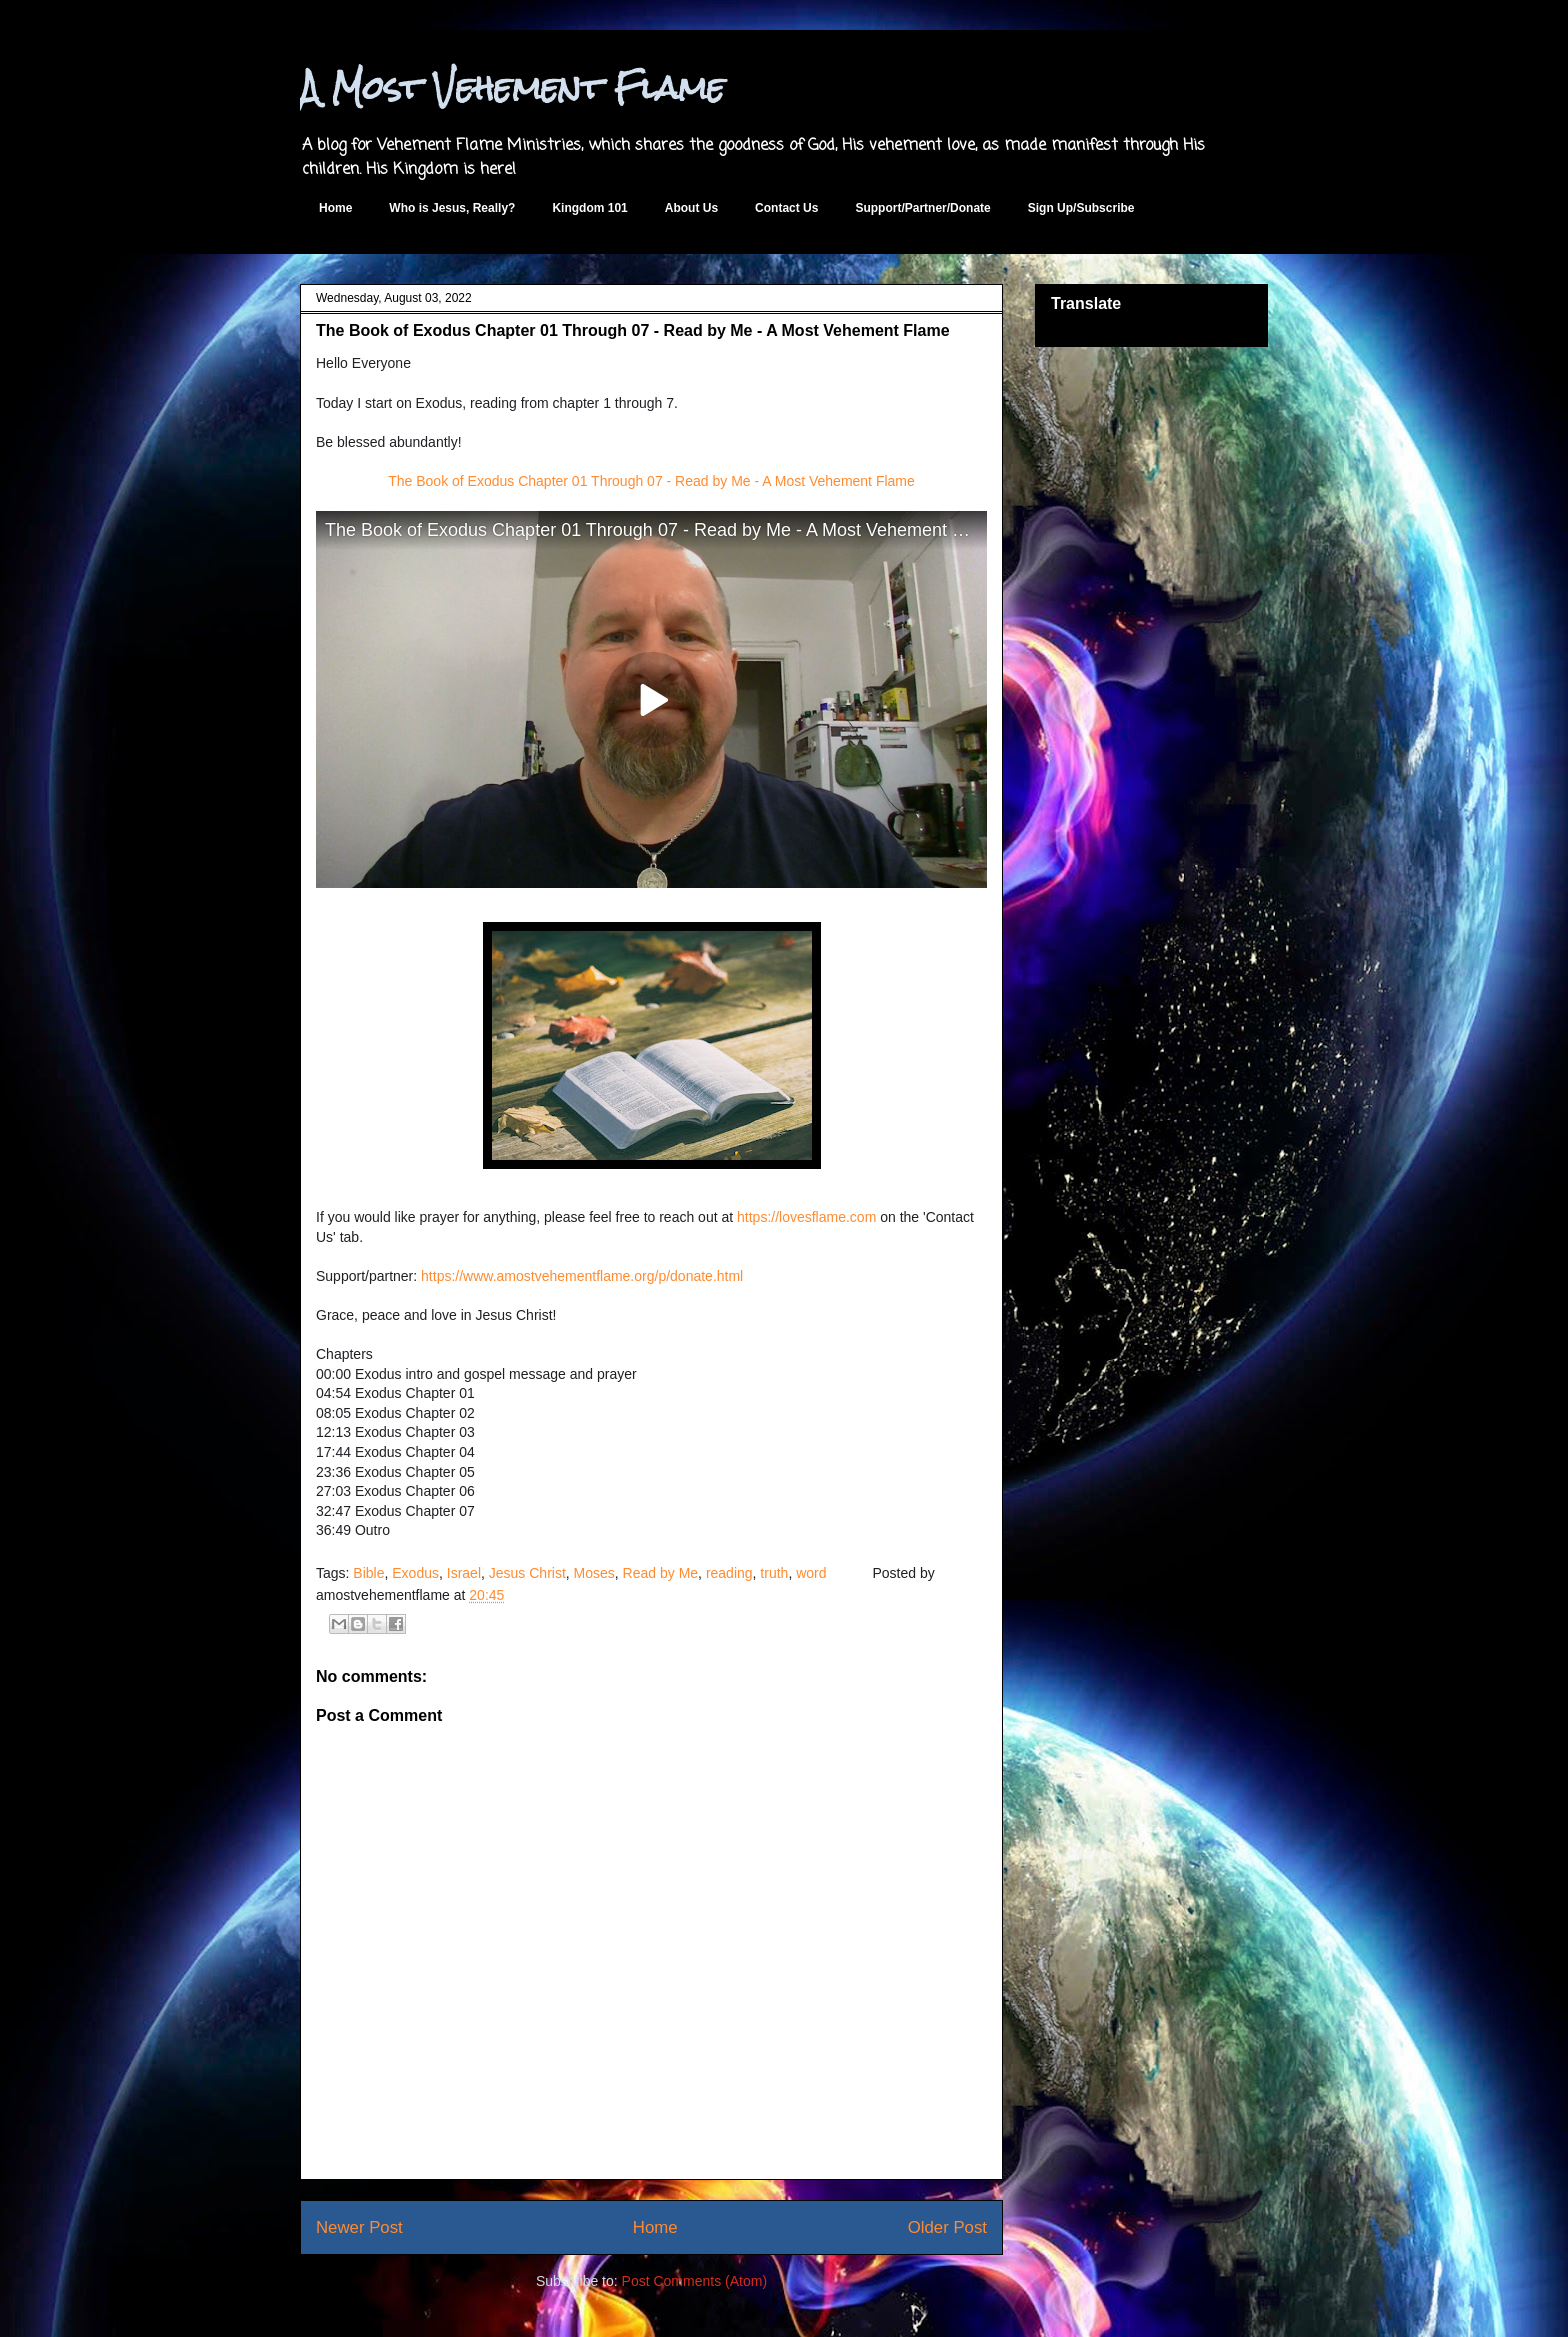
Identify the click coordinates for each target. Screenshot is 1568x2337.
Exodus (415, 1573)
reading (729, 1573)
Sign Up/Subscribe (1081, 208)
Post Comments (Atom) (694, 2281)
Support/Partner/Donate (922, 208)
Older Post (947, 2227)
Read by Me (660, 1573)
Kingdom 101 (589, 208)
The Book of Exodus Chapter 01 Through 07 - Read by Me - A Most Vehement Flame (651, 481)
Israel (464, 1573)
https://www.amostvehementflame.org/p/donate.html (582, 1276)
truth (774, 1573)
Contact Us (786, 208)
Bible (368, 1573)
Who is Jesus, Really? (452, 208)
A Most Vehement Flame (512, 87)
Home (335, 208)
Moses (594, 1573)
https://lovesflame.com (806, 1217)
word (811, 1573)
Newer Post (359, 2227)
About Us (691, 208)
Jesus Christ (527, 1573)
